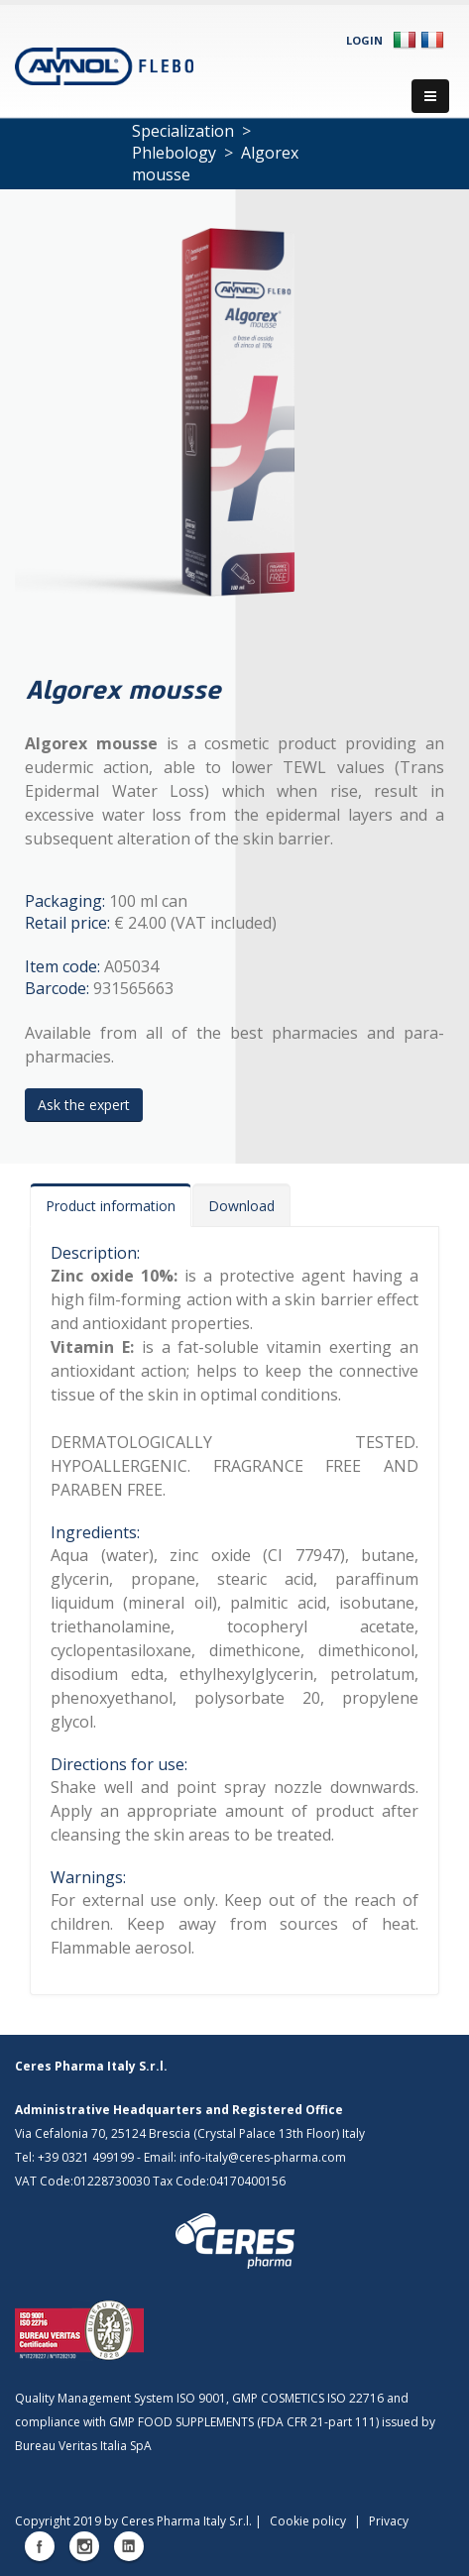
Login (364, 40)
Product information (111, 1205)
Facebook (40, 2546)
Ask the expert (84, 1104)
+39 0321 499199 (86, 2157)
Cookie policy (308, 2521)
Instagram (84, 2546)
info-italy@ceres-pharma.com (262, 2157)
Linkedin (129, 2546)
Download (241, 1205)
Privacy (389, 2521)
